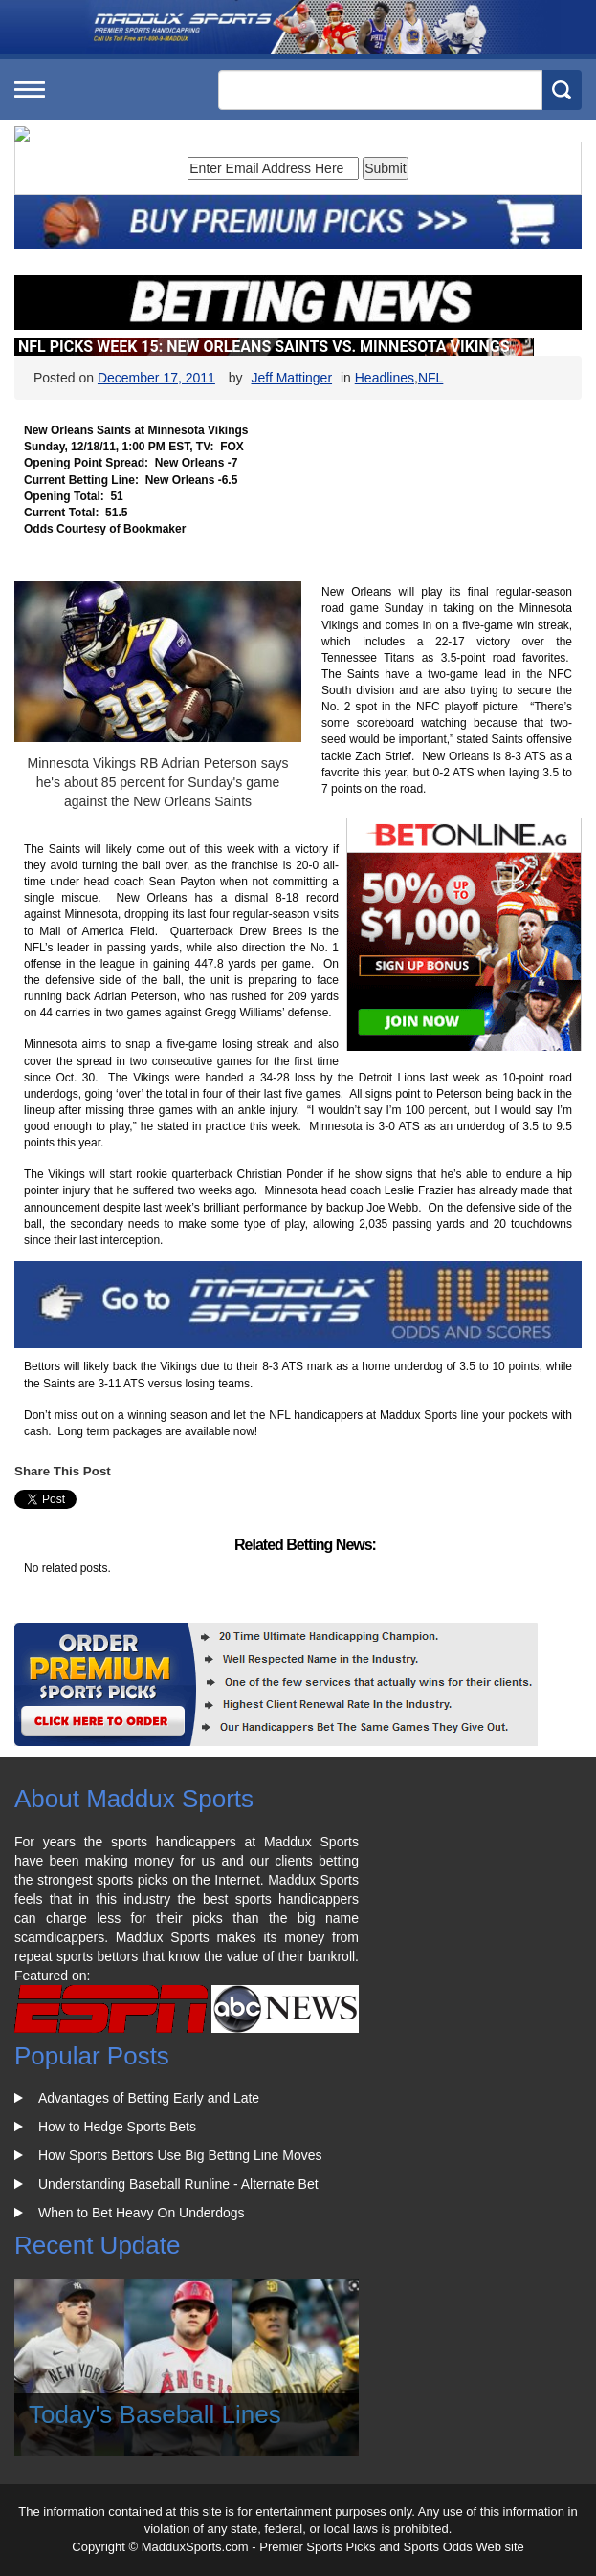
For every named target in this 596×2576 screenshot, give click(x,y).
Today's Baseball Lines (155, 2414)
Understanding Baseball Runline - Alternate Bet (178, 2184)
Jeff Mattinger (291, 377)
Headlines (384, 377)
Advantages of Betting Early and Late (148, 2098)
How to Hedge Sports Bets (117, 2126)
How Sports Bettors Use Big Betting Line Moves (179, 2155)
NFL (430, 377)
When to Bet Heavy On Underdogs (141, 2212)
